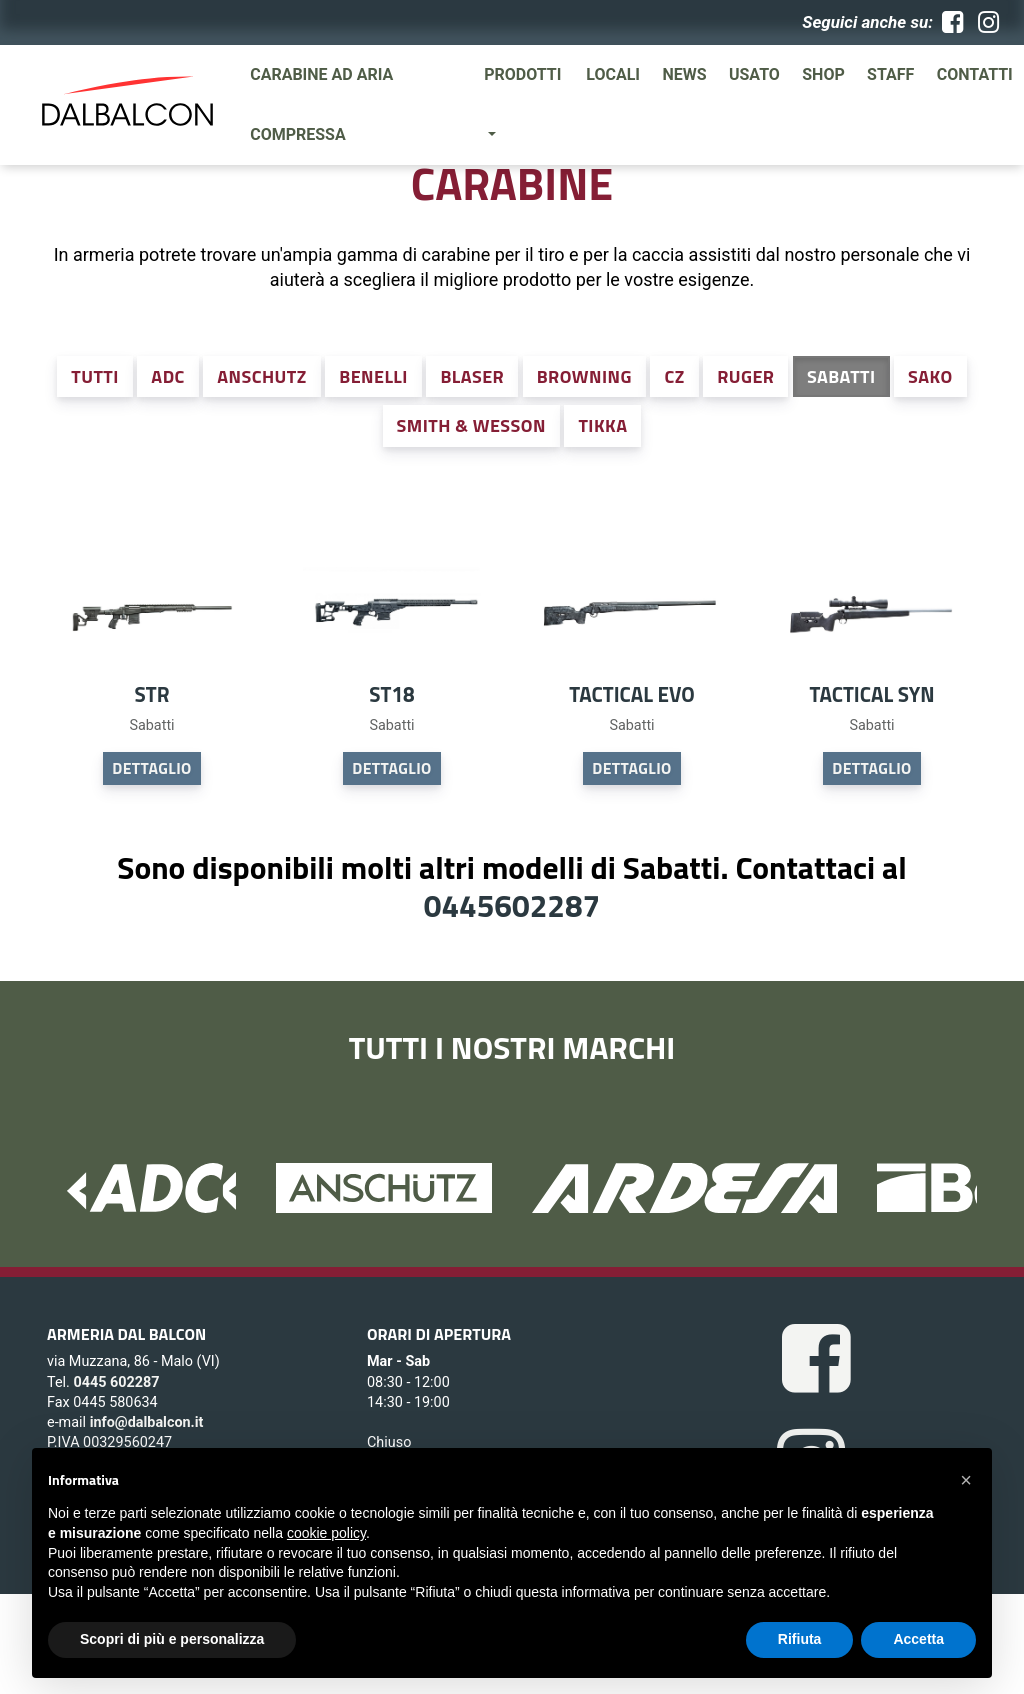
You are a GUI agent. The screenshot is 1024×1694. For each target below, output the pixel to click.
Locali (613, 74)
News (684, 74)
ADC (167, 376)
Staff (890, 74)
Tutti (95, 376)
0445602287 (512, 905)
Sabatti (841, 376)
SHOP (823, 74)
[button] (966, 1480)
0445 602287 (116, 1382)
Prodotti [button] (522, 74)
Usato (754, 74)
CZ (674, 376)
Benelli (373, 376)
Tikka (602, 425)
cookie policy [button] (326, 1533)
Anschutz (261, 376)
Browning (584, 376)
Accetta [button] (918, 1639)
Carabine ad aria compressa (321, 104)
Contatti (975, 74)
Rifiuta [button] (800, 1639)
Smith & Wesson (471, 425)
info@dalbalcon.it (147, 1422)
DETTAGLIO (151, 768)
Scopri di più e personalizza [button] (172, 1639)
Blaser (472, 376)
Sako (930, 376)
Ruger (745, 376)
